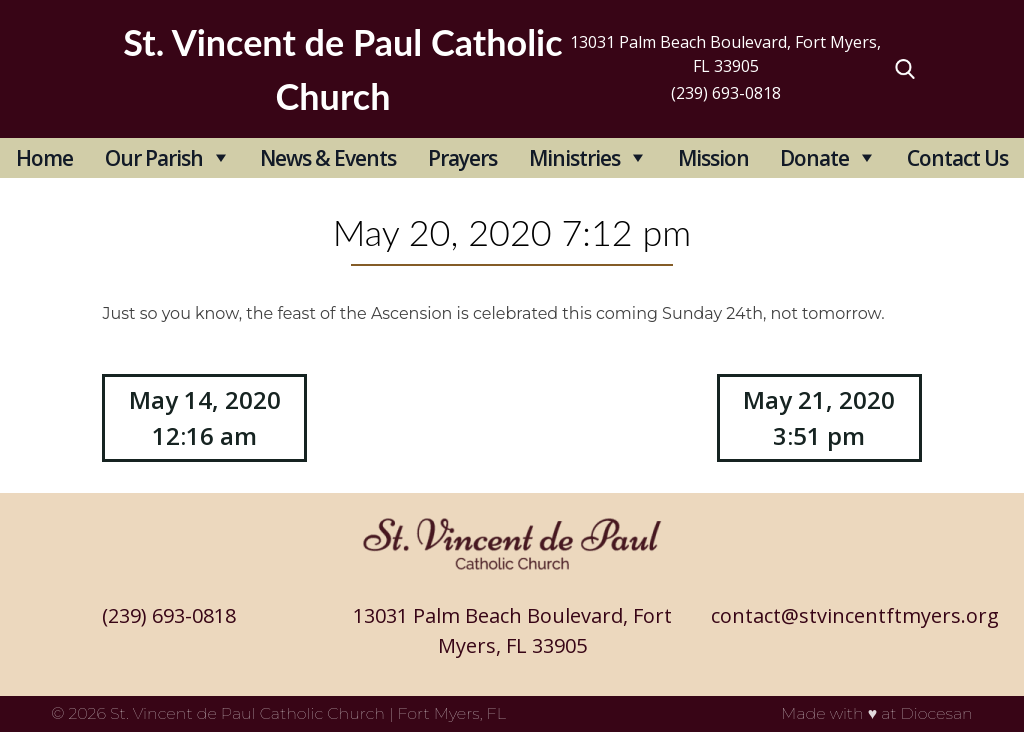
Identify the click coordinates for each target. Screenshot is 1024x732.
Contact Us (957, 158)
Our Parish (154, 158)
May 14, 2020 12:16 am (205, 417)
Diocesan (937, 713)
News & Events (328, 158)
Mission (713, 158)
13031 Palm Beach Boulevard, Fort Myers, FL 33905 (725, 54)
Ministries (574, 158)
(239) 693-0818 (726, 93)
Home (44, 158)
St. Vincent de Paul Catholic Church (247, 713)
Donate (814, 158)
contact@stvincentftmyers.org (855, 615)
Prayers (462, 158)
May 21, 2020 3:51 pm (819, 417)
